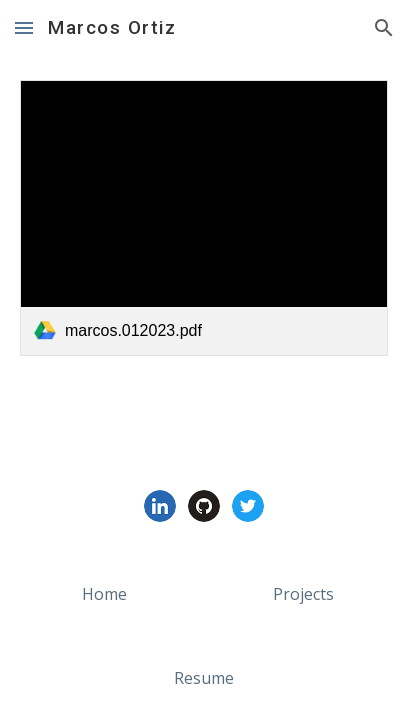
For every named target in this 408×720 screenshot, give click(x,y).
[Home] (104, 594)
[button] (24, 27)
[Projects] (303, 594)
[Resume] (203, 678)
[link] (204, 218)
